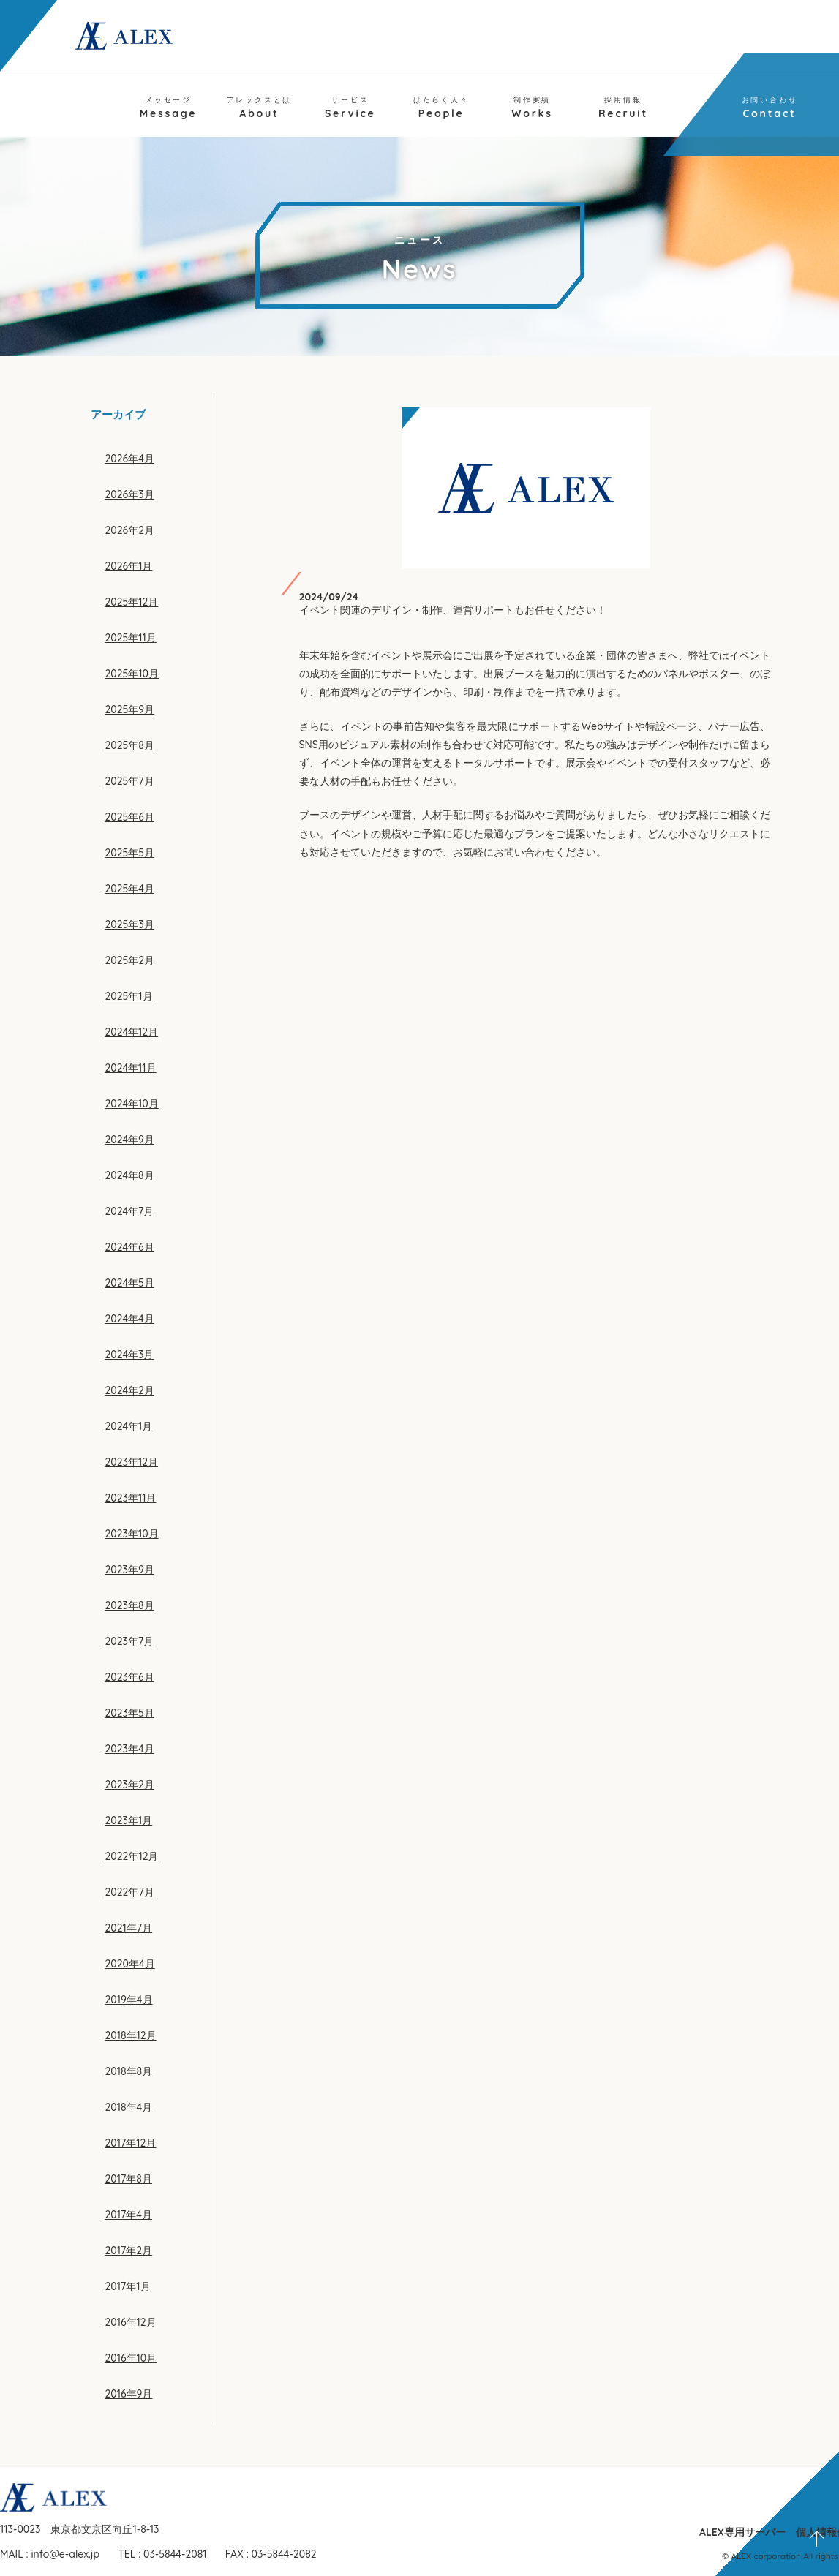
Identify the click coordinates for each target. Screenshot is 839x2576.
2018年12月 (131, 2035)
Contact (770, 107)
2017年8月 (128, 2178)
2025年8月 (129, 745)
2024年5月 (129, 1282)
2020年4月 (130, 1963)
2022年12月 (132, 1856)
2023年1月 (129, 1820)
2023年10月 (132, 1533)
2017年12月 (131, 2143)
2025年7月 (129, 781)
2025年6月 (129, 817)
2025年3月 (129, 924)
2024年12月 (132, 1032)
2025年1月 (129, 996)
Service (350, 107)
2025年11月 (131, 637)
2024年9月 (129, 1139)
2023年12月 (132, 1462)
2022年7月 (129, 1892)
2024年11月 (131, 1067)
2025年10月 (132, 673)
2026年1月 (129, 566)
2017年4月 (129, 2214)
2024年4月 (129, 1318)
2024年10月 (132, 1103)
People (441, 107)
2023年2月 (129, 1784)
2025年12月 (132, 602)
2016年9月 (129, 2393)
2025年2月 (130, 960)
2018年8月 (129, 2071)
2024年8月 (129, 1175)
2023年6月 (129, 1677)
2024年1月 (129, 1426)
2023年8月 (129, 1605)
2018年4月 (129, 2107)
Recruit (623, 107)
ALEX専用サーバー (742, 2532)
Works (531, 107)
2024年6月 (129, 1247)
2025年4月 (130, 888)
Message (168, 107)
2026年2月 (130, 530)
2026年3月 (129, 494)
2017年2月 (129, 2250)
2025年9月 (130, 709)
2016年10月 (131, 2358)
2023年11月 (131, 1497)
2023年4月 (129, 1748)
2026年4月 (129, 458)
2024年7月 (129, 1211)
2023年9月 (129, 1569)
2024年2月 (129, 1390)
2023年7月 (129, 1641)
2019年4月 (129, 1999)
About (260, 107)
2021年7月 (129, 1928)
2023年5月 (129, 1713)
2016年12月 (131, 2322)
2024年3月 (129, 1354)
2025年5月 (130, 852)
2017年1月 (128, 2286)
